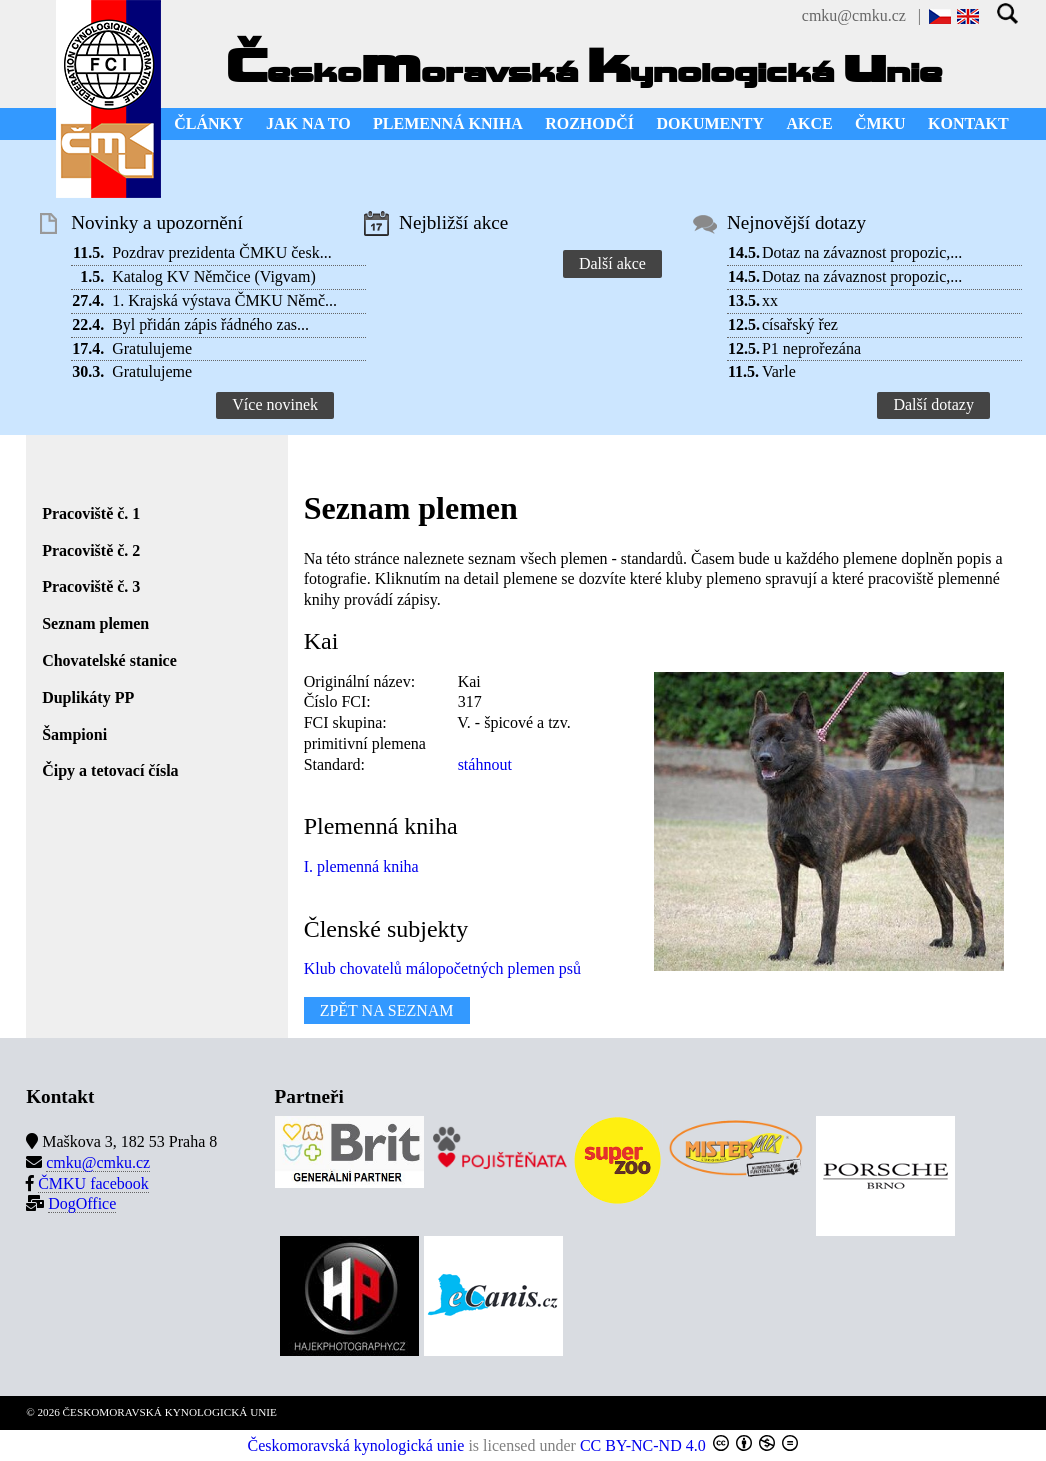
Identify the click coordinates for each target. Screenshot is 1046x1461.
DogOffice (82, 1203)
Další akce (612, 263)
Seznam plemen (95, 623)
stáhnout (485, 764)
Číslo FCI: (337, 701)
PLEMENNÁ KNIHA (448, 123)
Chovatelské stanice (109, 660)
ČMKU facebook (93, 1183)
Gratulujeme (152, 348)
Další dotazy (933, 404)
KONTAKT (968, 123)
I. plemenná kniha (361, 866)
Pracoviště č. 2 (91, 550)
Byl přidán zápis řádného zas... (210, 324)
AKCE (809, 123)
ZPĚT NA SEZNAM (387, 1010)
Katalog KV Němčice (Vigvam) (214, 276)
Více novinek (275, 404)
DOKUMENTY (710, 123)
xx (770, 300)
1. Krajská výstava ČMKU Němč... (224, 300)
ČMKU (880, 123)
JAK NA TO (308, 123)
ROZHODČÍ (589, 123)
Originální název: (360, 681)
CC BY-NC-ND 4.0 (643, 1445)
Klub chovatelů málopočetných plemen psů (442, 968)
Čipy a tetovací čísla (110, 770)
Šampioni (74, 734)
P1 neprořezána (811, 348)
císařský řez (800, 324)
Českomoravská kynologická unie (356, 1445)
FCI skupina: (345, 722)
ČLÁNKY (208, 123)
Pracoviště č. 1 (91, 513)
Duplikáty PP (88, 697)
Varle (779, 371)
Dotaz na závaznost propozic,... (862, 252)
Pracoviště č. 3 (91, 586)
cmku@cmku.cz (854, 15)
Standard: (334, 764)
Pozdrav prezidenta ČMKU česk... (222, 252)
